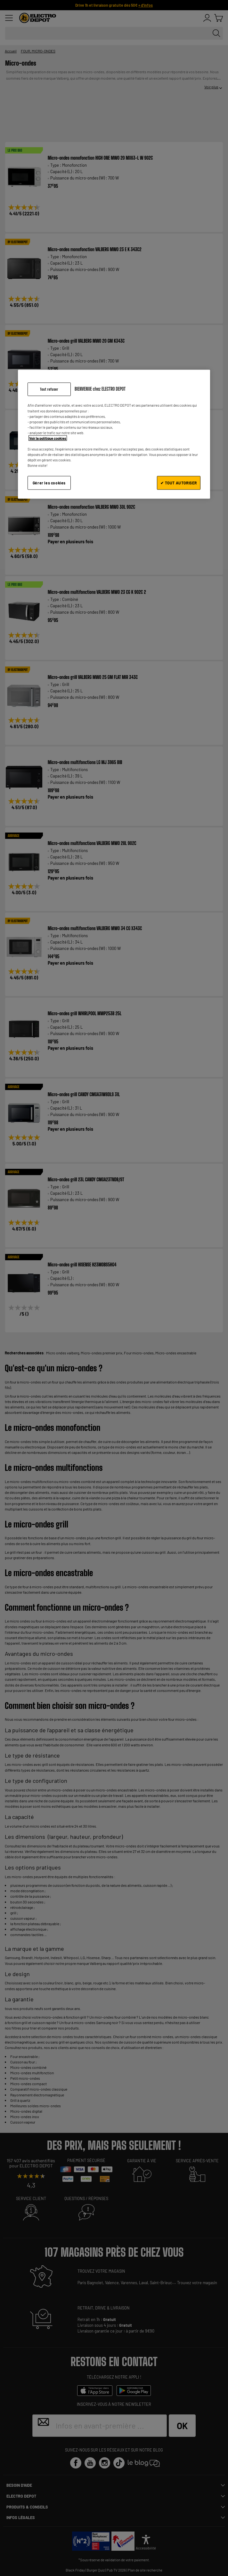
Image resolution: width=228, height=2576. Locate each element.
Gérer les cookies (49, 483)
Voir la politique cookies (47, 438)
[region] (114, 434)
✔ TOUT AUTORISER (178, 483)
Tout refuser (49, 389)
